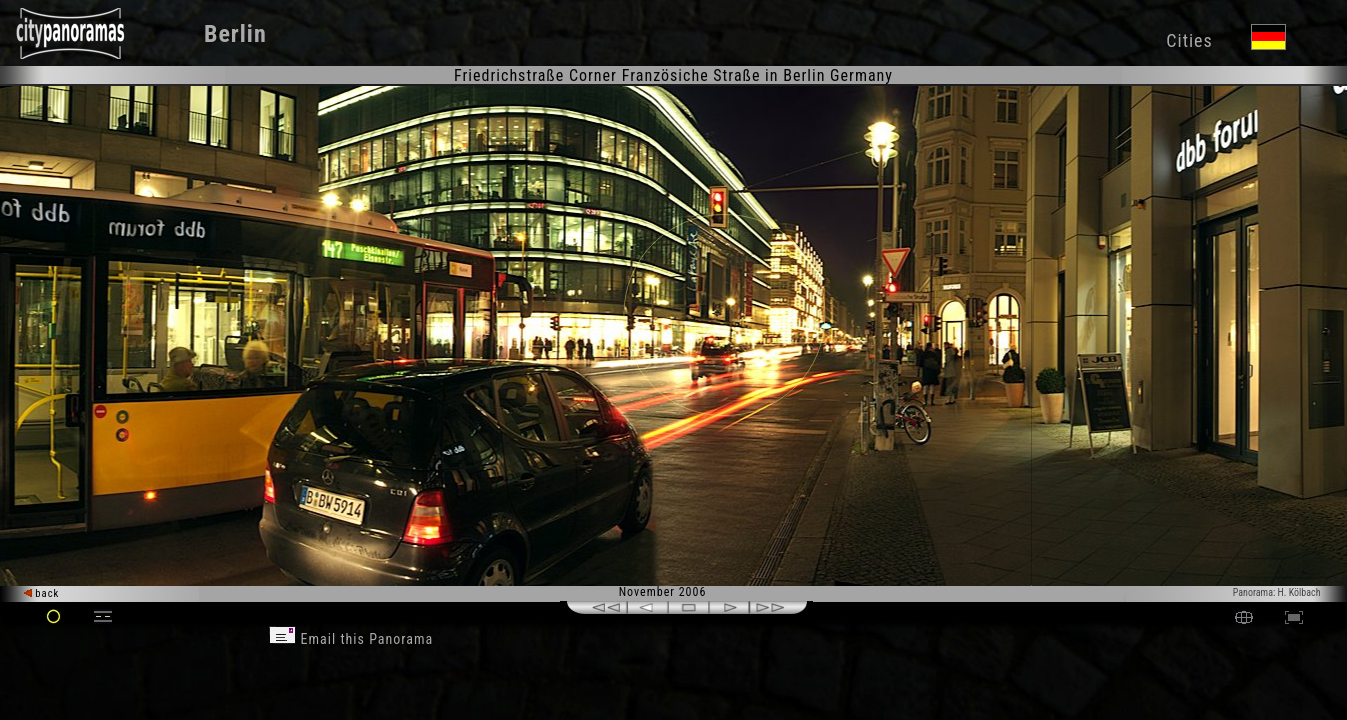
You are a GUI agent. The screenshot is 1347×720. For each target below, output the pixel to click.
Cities (1189, 40)
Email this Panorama (351, 639)
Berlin (235, 34)
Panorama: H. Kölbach (1277, 592)
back (42, 593)
